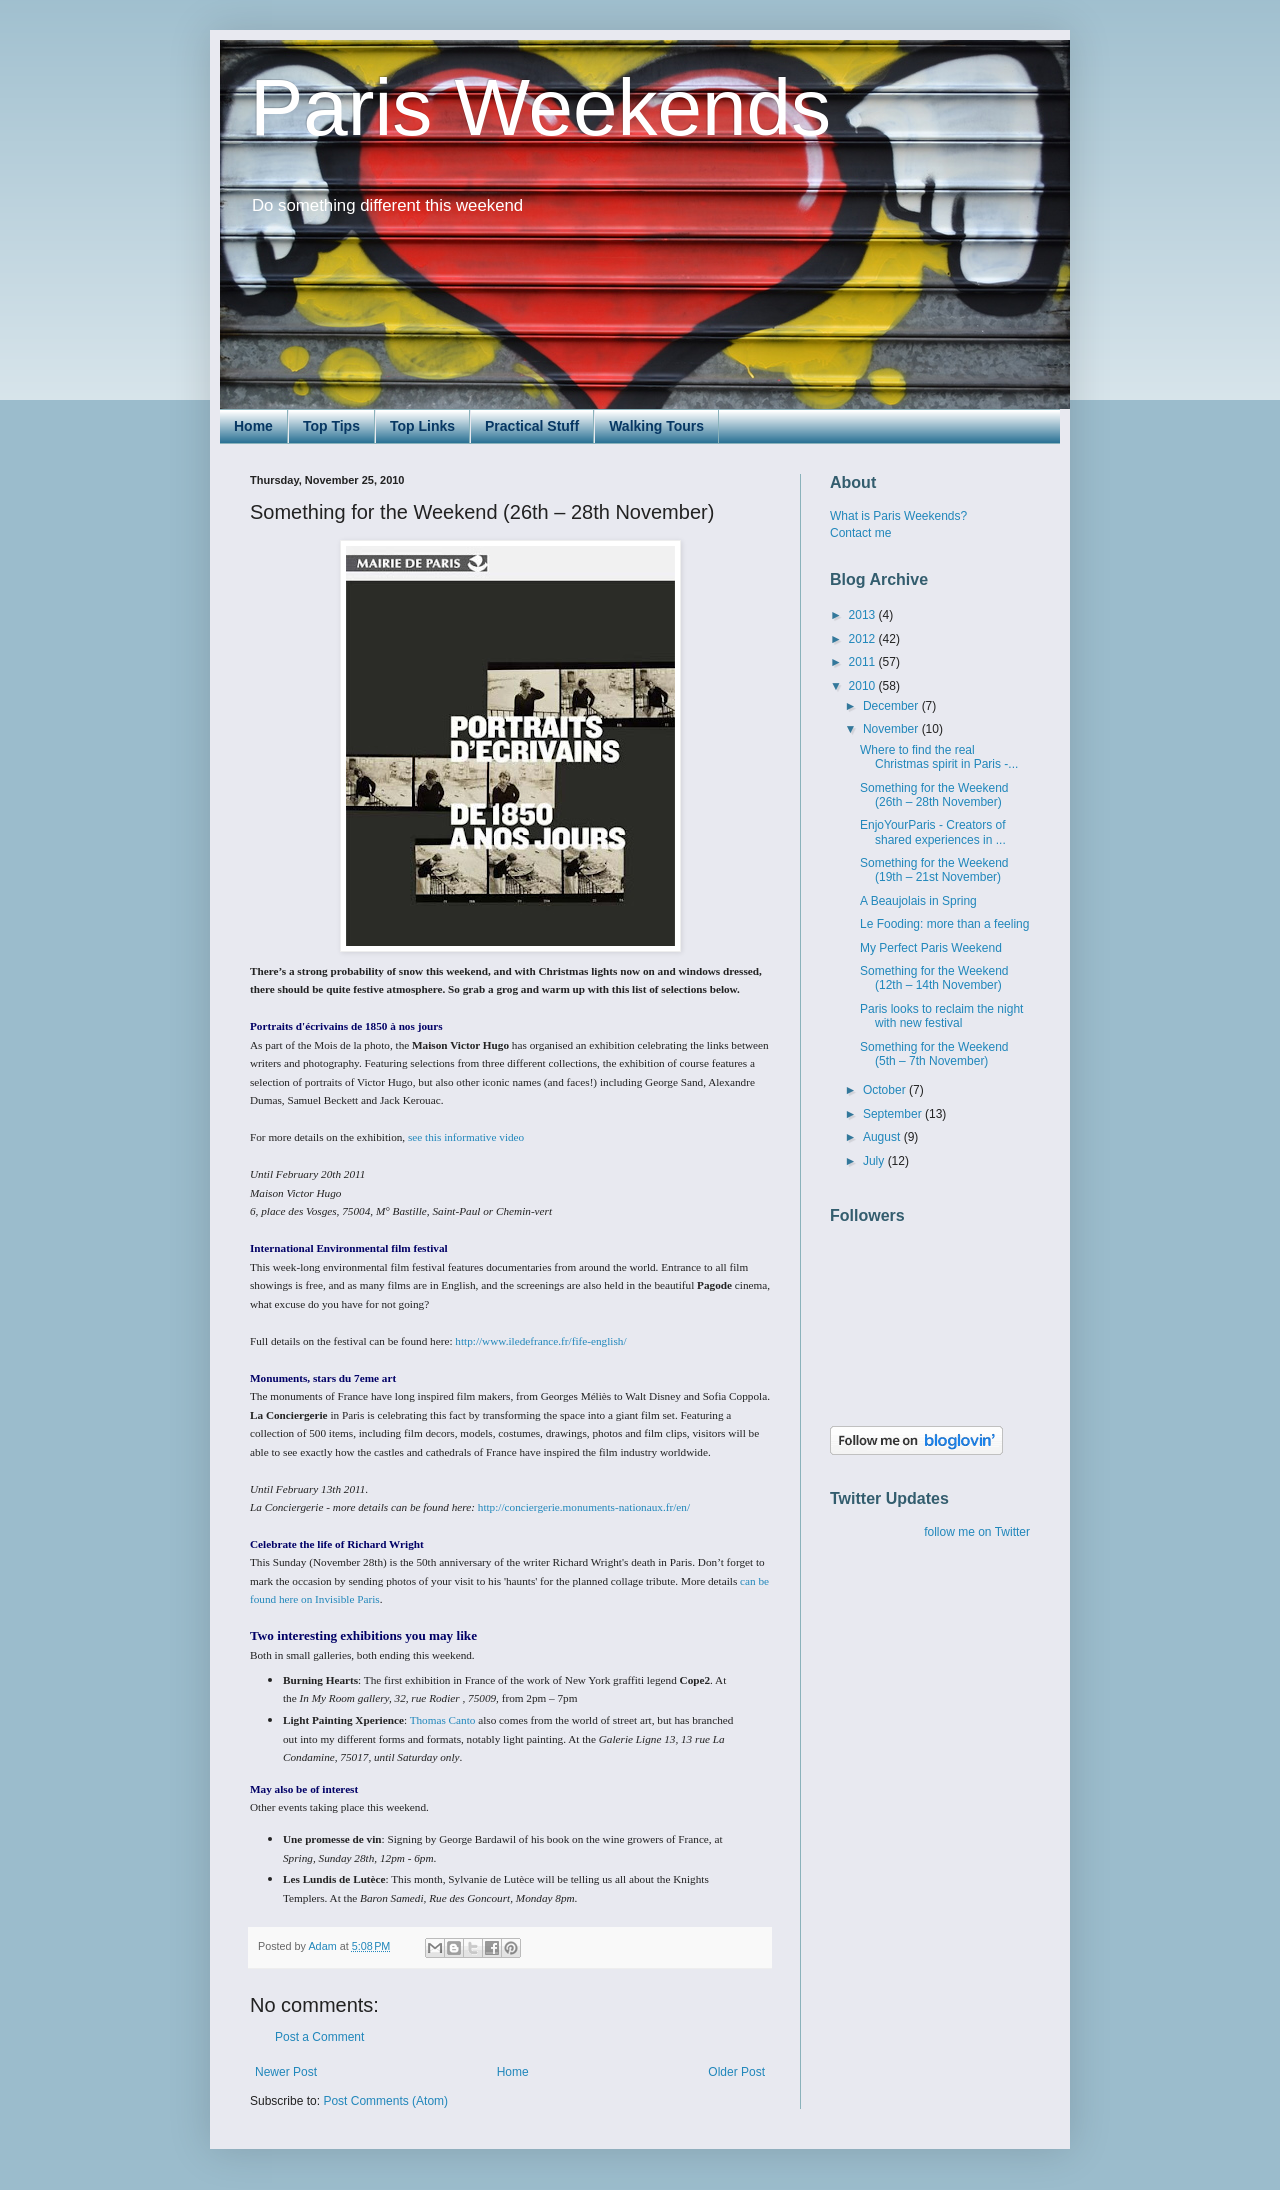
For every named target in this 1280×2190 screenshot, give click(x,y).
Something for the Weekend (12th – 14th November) (934, 978)
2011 (864, 662)
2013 (864, 615)
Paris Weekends (540, 107)
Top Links (422, 426)
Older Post (736, 2072)
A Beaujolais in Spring (918, 901)
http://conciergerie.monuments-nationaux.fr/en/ (584, 1507)
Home (253, 426)
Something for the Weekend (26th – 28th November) (934, 795)
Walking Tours (656, 426)
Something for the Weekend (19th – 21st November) (934, 870)
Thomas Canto (443, 1720)
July (875, 1161)
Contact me (860, 533)
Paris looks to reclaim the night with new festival (941, 1016)
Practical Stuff (532, 426)
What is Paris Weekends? (898, 516)
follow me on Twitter (977, 1532)
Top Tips (331, 426)
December (892, 706)
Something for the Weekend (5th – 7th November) (934, 1054)
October (886, 1090)
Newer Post (286, 2072)
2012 (864, 639)
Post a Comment (319, 2037)
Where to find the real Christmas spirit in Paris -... (939, 757)
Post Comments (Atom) (385, 2101)
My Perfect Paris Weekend (931, 948)
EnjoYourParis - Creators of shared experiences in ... (933, 832)
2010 (864, 686)
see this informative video (466, 1137)
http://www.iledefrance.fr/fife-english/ (540, 1341)
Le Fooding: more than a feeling (944, 924)
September (894, 1114)
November (892, 729)
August (883, 1137)
